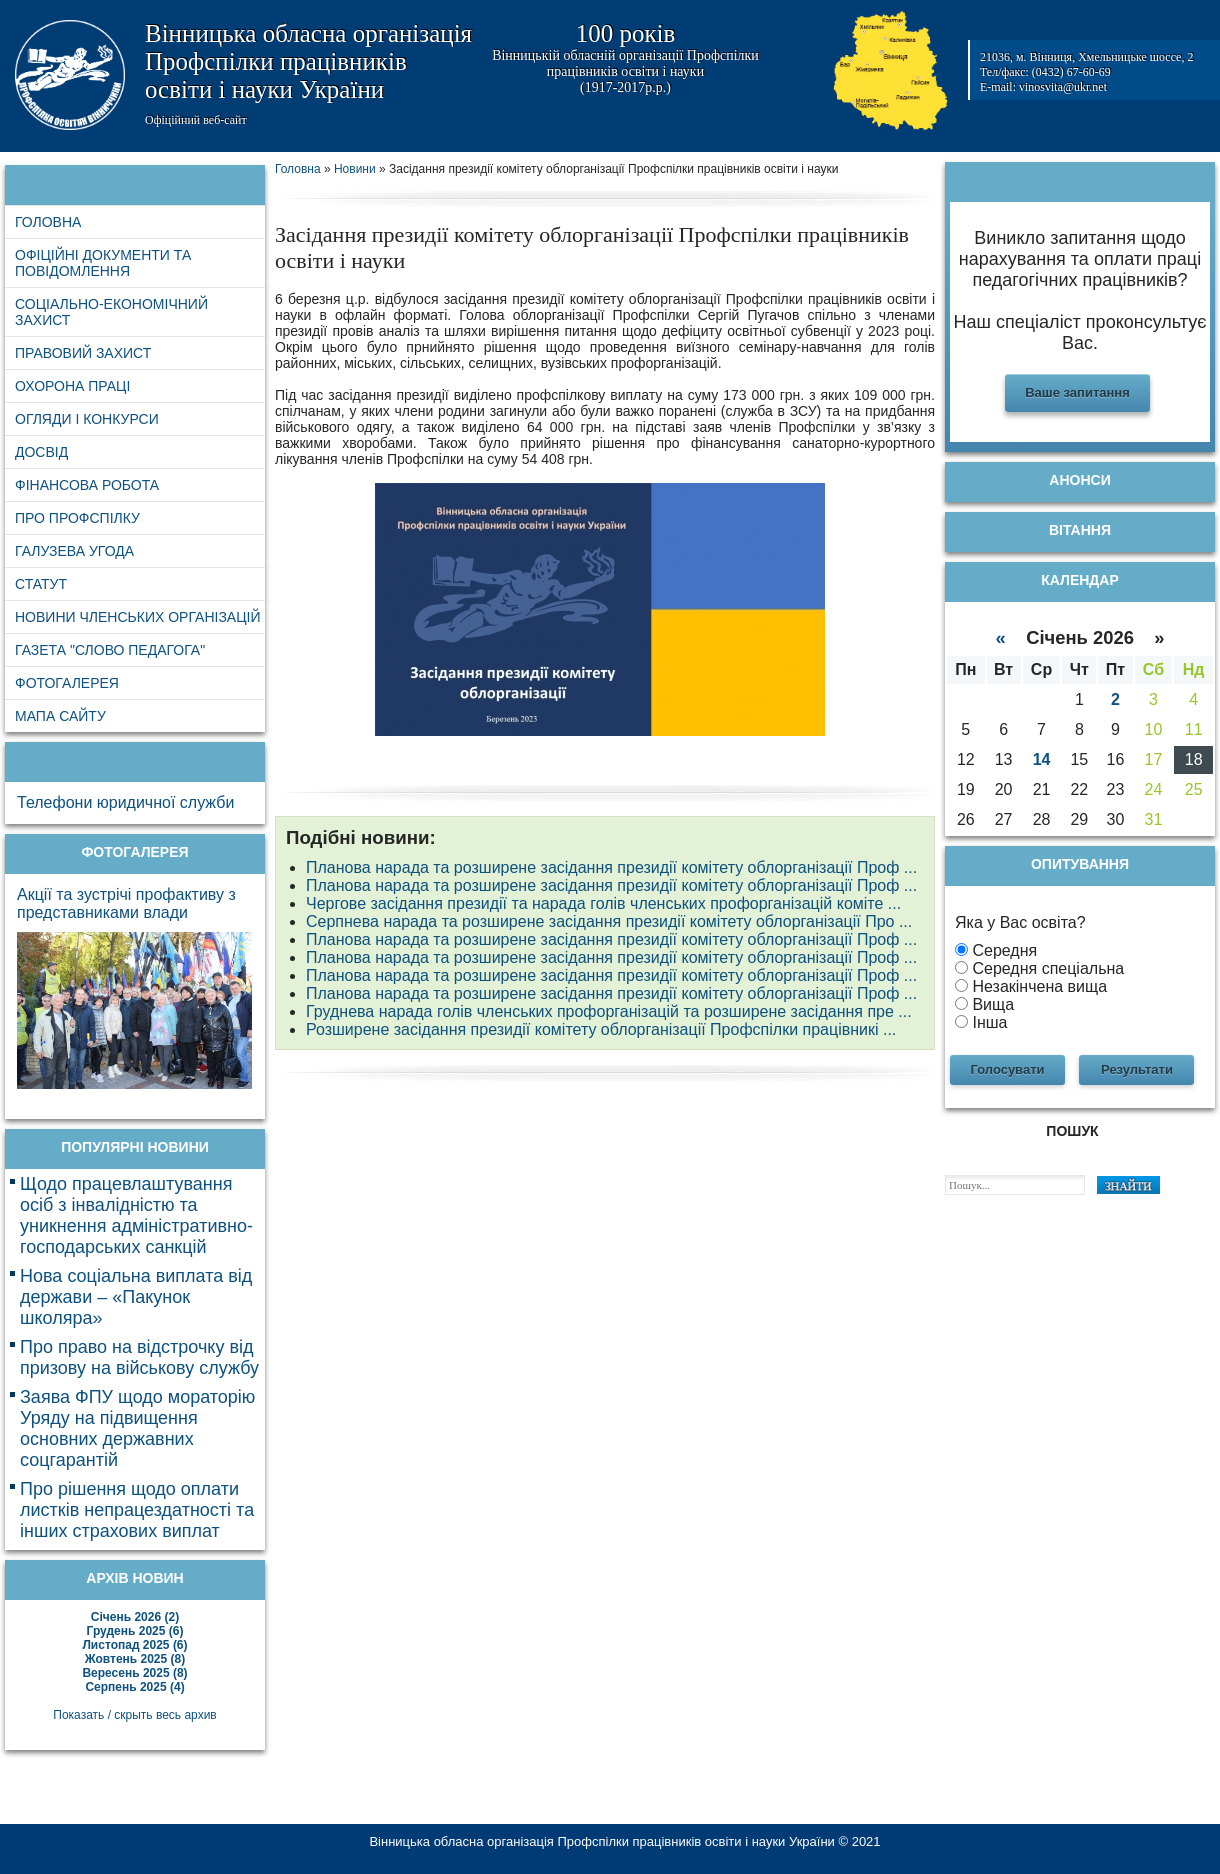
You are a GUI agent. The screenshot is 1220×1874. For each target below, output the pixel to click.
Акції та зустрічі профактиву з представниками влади (126, 903)
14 (1042, 759)
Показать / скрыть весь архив (134, 1715)
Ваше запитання (1077, 392)
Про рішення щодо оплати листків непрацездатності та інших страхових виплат (137, 1510)
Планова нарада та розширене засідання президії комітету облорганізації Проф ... (611, 867)
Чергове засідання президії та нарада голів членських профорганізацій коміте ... (603, 903)
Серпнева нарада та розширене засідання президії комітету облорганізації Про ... (609, 921)
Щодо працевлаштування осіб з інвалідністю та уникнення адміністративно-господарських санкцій (136, 1215)
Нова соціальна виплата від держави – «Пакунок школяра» (136, 1297)
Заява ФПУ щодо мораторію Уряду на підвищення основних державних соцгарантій (137, 1428)
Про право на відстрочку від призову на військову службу (139, 1357)
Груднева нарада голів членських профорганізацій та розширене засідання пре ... (609, 1011)
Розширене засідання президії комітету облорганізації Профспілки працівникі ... (601, 1029)
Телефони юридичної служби (125, 802)
